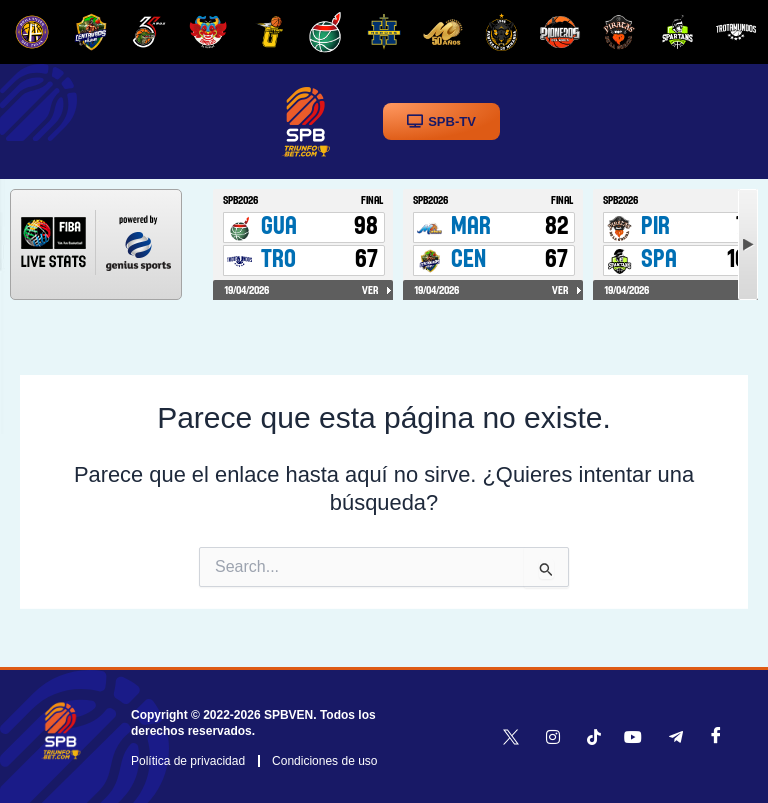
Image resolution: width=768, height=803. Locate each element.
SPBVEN (288, 715)
